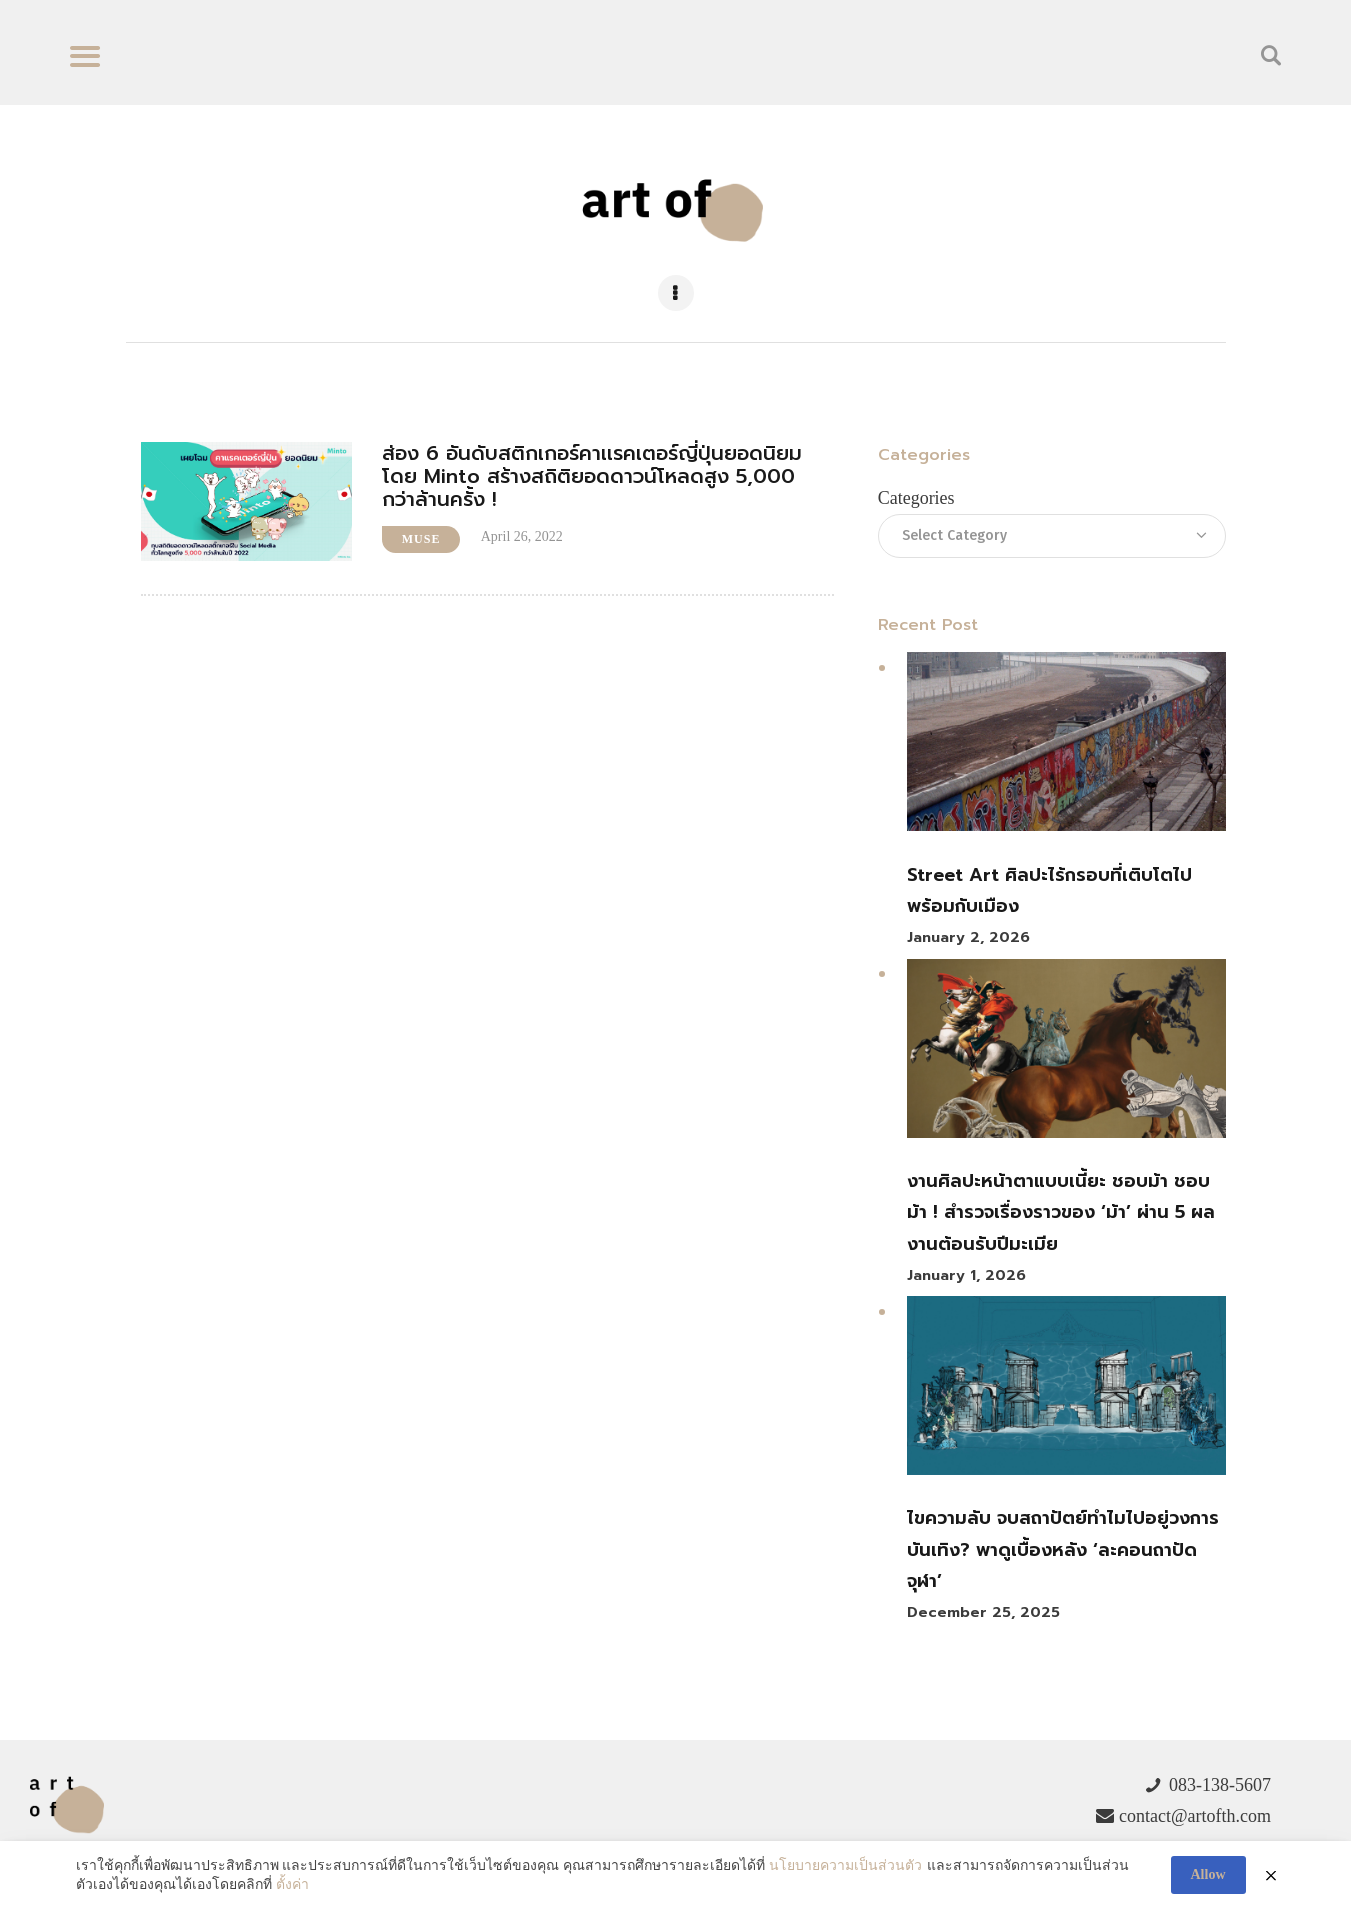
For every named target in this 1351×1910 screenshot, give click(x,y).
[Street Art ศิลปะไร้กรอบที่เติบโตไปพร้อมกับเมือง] (1066, 746)
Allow (1208, 1874)
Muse (421, 539)
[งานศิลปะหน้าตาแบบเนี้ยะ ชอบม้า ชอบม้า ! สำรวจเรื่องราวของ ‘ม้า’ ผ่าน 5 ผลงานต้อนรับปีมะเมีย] (1066, 1053)
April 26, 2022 (522, 536)
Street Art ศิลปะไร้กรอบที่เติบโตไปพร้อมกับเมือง (1049, 890)
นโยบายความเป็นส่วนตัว (845, 1865)
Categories (916, 498)
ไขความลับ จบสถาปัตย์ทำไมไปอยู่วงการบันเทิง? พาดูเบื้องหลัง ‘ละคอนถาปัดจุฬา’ (1063, 1549)
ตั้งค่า (292, 1884)
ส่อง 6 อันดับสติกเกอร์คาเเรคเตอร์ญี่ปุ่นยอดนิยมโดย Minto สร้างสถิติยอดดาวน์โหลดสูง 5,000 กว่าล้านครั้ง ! (592, 476)
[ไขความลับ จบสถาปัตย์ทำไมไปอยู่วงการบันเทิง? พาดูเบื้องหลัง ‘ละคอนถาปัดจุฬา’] (1066, 1390)
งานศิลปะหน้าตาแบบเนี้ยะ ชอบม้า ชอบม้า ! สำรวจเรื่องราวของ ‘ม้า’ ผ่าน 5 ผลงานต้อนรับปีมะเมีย (1061, 1212)
